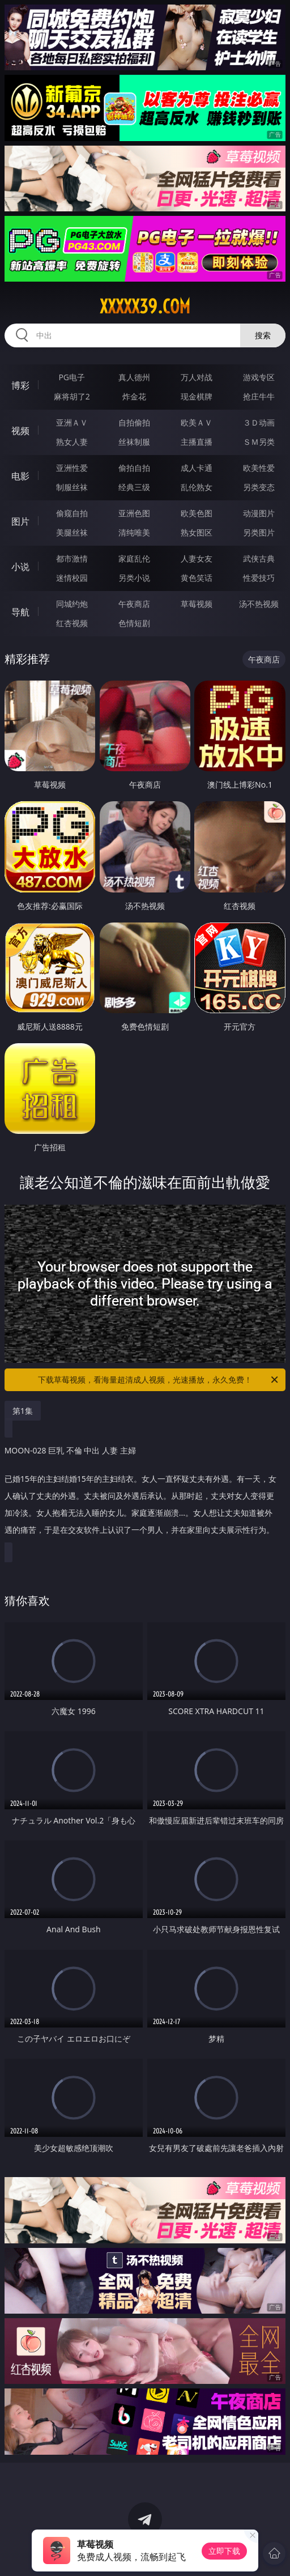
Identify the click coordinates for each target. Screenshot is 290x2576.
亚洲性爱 (72, 467)
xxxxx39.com (145, 306)
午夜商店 (134, 603)
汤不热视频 (259, 603)
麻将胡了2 (72, 396)
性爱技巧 (259, 577)
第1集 (22, 1410)
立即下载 (224, 2550)
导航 (20, 612)
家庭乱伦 (134, 558)
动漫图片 (259, 513)
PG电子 (71, 377)
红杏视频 (72, 623)
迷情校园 (72, 577)
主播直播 (196, 441)
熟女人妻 (72, 441)
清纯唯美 (134, 532)
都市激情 (72, 558)
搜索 (263, 335)
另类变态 (259, 487)
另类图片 (259, 532)
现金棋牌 (196, 396)
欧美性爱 (259, 467)
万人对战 (196, 377)
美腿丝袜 (72, 532)
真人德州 (134, 377)
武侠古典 (259, 558)
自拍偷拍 (134, 422)
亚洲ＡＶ (72, 422)
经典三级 (134, 487)
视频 (20, 430)
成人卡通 (196, 467)
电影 (20, 476)
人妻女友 (196, 558)
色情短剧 (134, 623)
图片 (20, 521)
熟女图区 (196, 532)
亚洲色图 (134, 513)
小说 (20, 566)
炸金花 (134, 396)
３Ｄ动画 (259, 422)
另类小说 (134, 577)
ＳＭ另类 (259, 441)
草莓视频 (196, 603)
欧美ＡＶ (196, 422)
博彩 (20, 385)
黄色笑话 (196, 577)
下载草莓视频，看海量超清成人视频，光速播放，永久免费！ (159, 1380)
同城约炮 (72, 603)
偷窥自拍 (72, 513)
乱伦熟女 (196, 487)
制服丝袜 (72, 487)
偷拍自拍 (134, 467)
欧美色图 (196, 513)
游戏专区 (259, 377)
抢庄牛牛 (259, 396)
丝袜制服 (134, 441)
